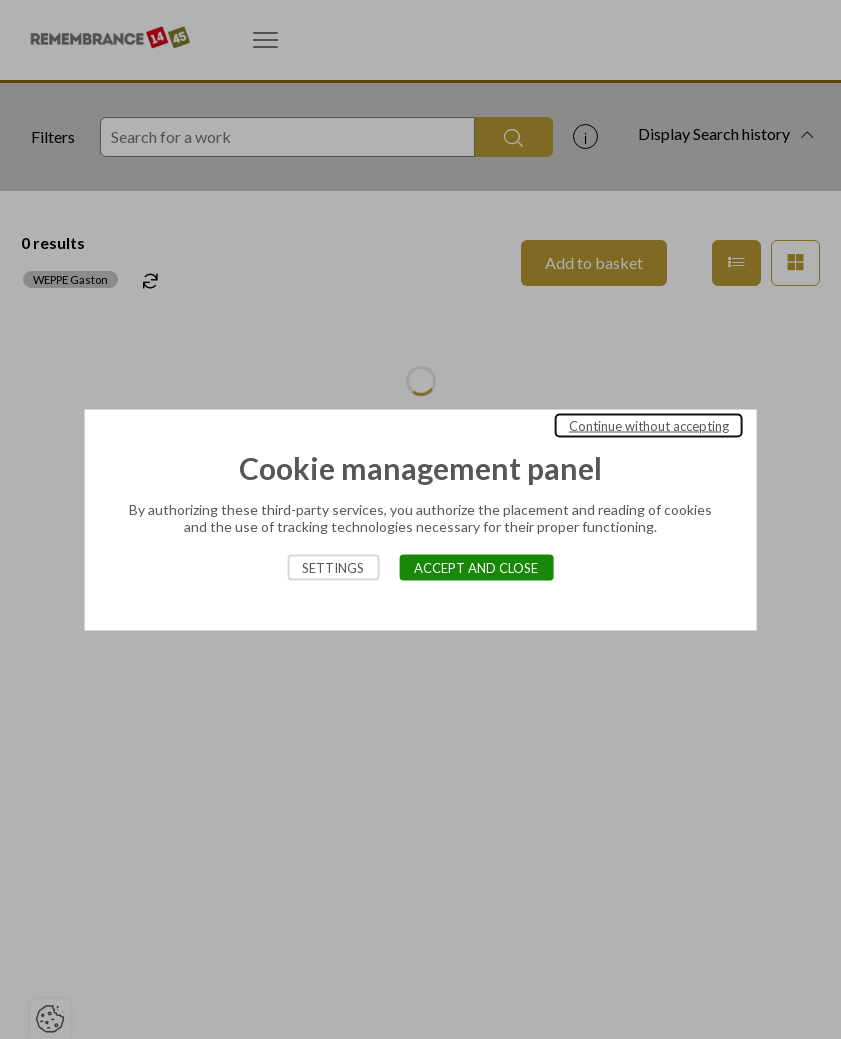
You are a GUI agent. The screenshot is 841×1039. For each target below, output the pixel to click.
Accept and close (476, 567)
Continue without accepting (649, 425)
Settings (333, 567)
